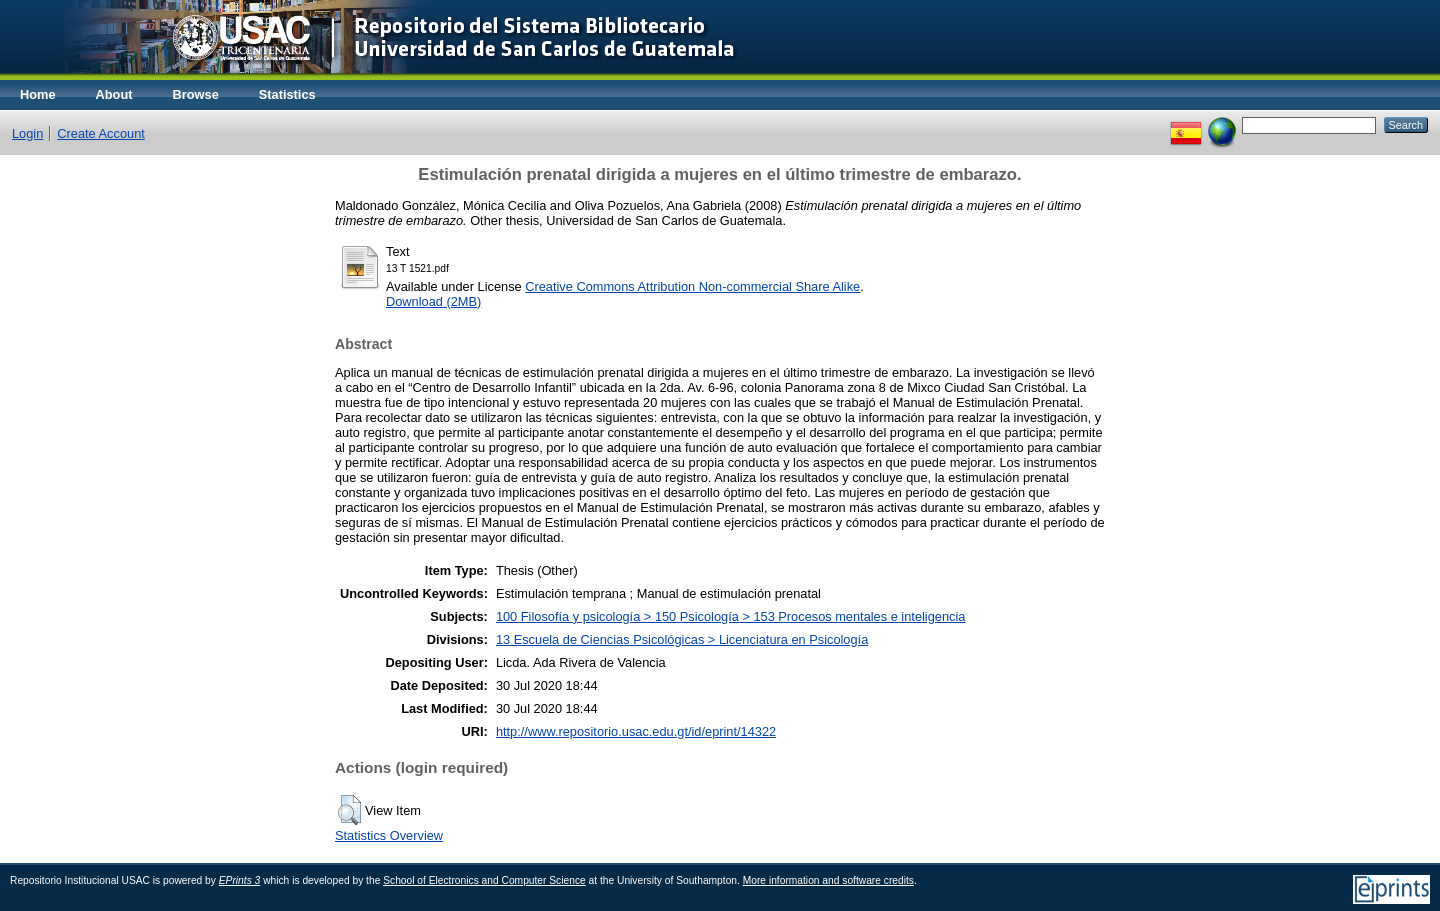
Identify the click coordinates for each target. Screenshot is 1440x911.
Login (27, 133)
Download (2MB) (433, 301)
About (114, 94)
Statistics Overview (389, 835)
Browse (196, 94)
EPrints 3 (240, 880)
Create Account (101, 133)
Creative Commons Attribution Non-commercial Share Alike (692, 286)
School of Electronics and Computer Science (484, 880)
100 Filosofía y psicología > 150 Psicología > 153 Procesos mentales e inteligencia (731, 616)
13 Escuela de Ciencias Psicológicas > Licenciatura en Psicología (682, 639)
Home (38, 94)
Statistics (287, 94)
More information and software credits (828, 880)
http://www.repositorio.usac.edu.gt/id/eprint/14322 (636, 731)
